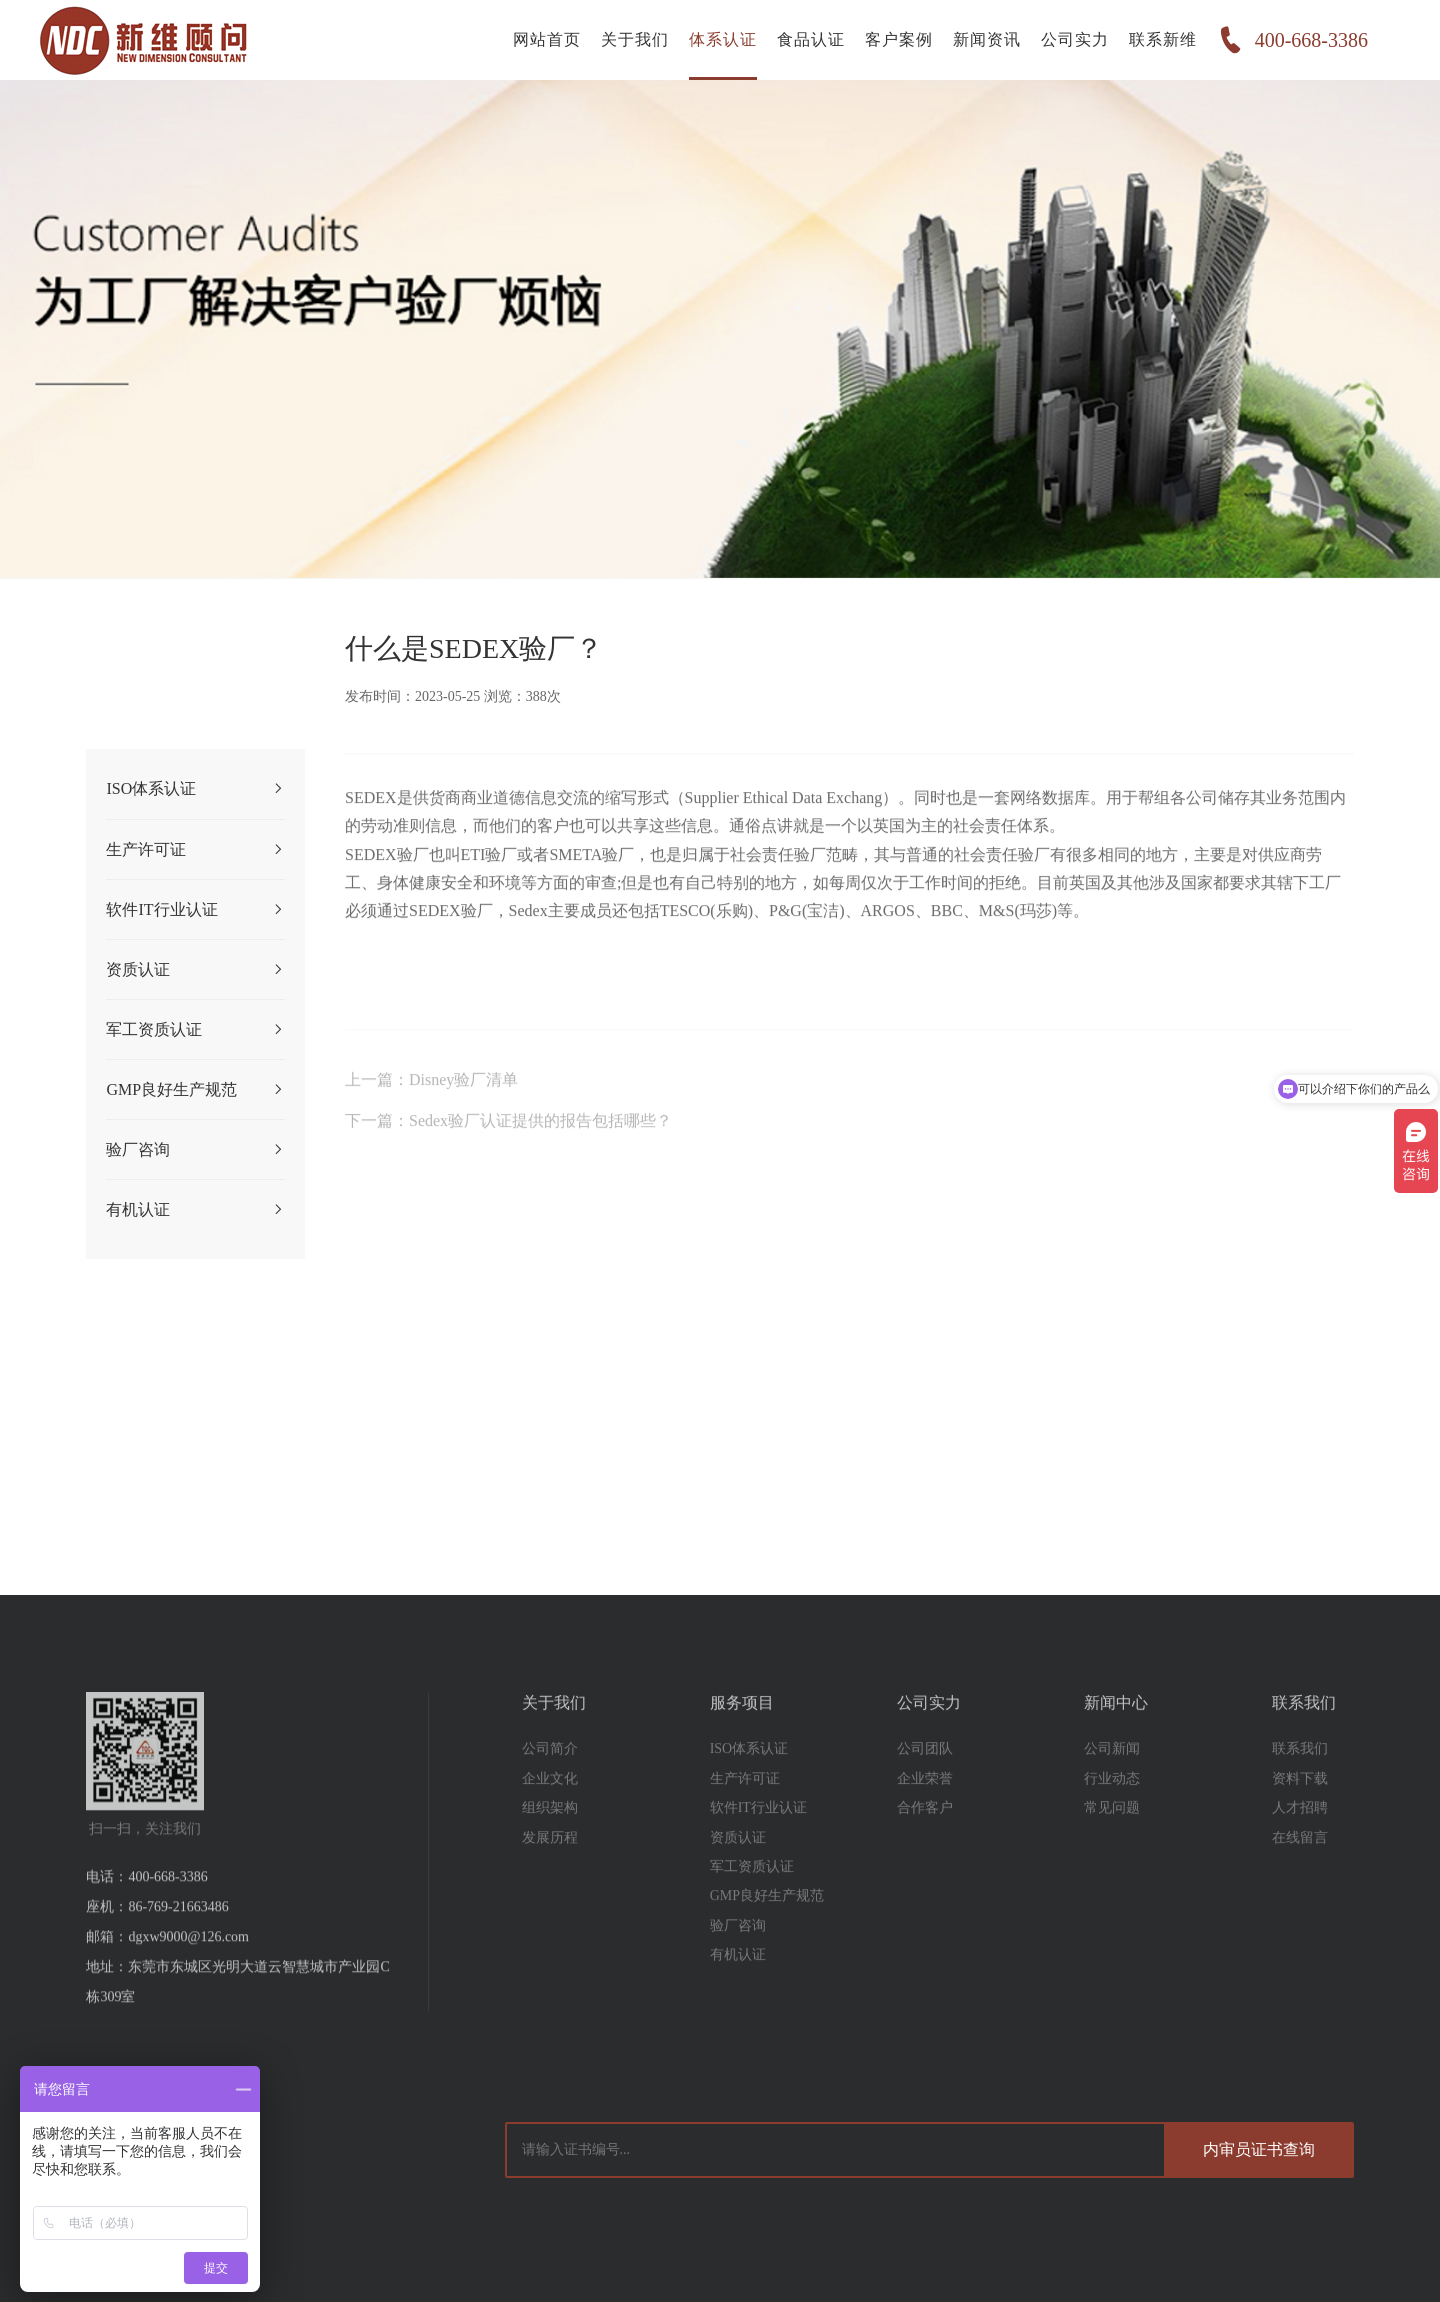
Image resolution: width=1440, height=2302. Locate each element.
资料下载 (1300, 1810)
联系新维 (1163, 39)
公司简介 (550, 1781)
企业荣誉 (925, 1810)
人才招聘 (1300, 1839)
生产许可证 (195, 850)
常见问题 (1112, 1839)
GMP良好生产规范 (195, 1090)
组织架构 (550, 1839)
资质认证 (195, 970)
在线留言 (1300, 1869)
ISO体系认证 (195, 789)
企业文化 (550, 1810)
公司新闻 (1112, 1781)
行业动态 (1112, 1810)
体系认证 (723, 39)
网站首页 (547, 39)
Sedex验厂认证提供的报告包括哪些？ (540, 1152)
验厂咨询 (195, 1150)
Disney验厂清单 (463, 1111)
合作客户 (925, 1839)
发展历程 (550, 1869)
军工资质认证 (195, 1030)
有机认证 (195, 1210)
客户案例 (899, 39)
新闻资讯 (987, 39)
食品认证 (811, 39)
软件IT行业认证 (195, 910)
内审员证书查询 (1259, 2149)
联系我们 (1300, 1781)
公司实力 (1075, 39)
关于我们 (635, 39)
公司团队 (925, 1781)
